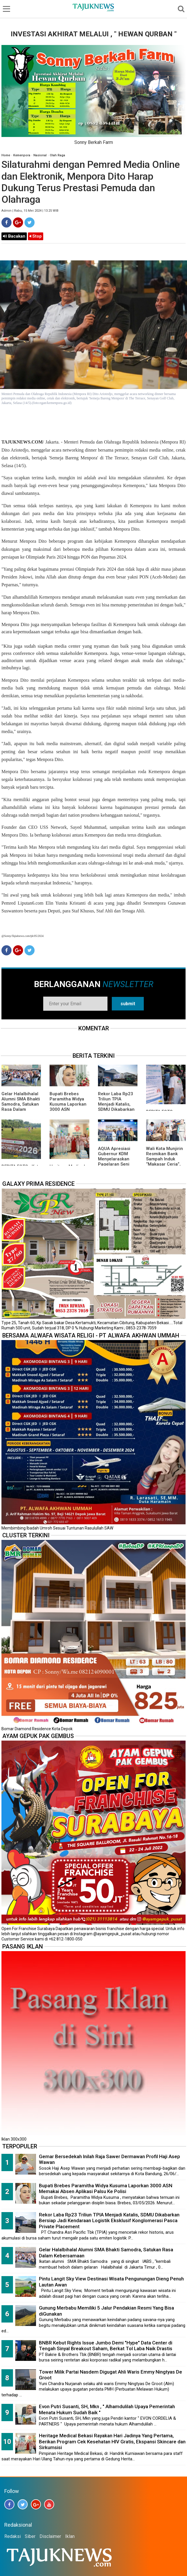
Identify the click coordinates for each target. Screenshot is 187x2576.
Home (5, 155)
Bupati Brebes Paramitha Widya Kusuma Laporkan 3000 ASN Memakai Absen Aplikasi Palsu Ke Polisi (68, 1109)
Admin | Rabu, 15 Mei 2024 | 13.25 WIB (29, 211)
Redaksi (12, 2536)
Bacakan (14, 236)
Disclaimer (50, 2536)
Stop (35, 236)
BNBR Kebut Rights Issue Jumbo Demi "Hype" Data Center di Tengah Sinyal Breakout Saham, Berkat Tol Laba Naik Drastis (105, 2346)
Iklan (70, 2536)
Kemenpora (21, 155)
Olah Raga (57, 155)
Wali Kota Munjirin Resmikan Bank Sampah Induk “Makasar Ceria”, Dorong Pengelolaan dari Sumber (164, 1164)
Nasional (40, 155)
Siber (30, 2536)
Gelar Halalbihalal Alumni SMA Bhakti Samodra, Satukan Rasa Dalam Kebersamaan (20, 1104)
